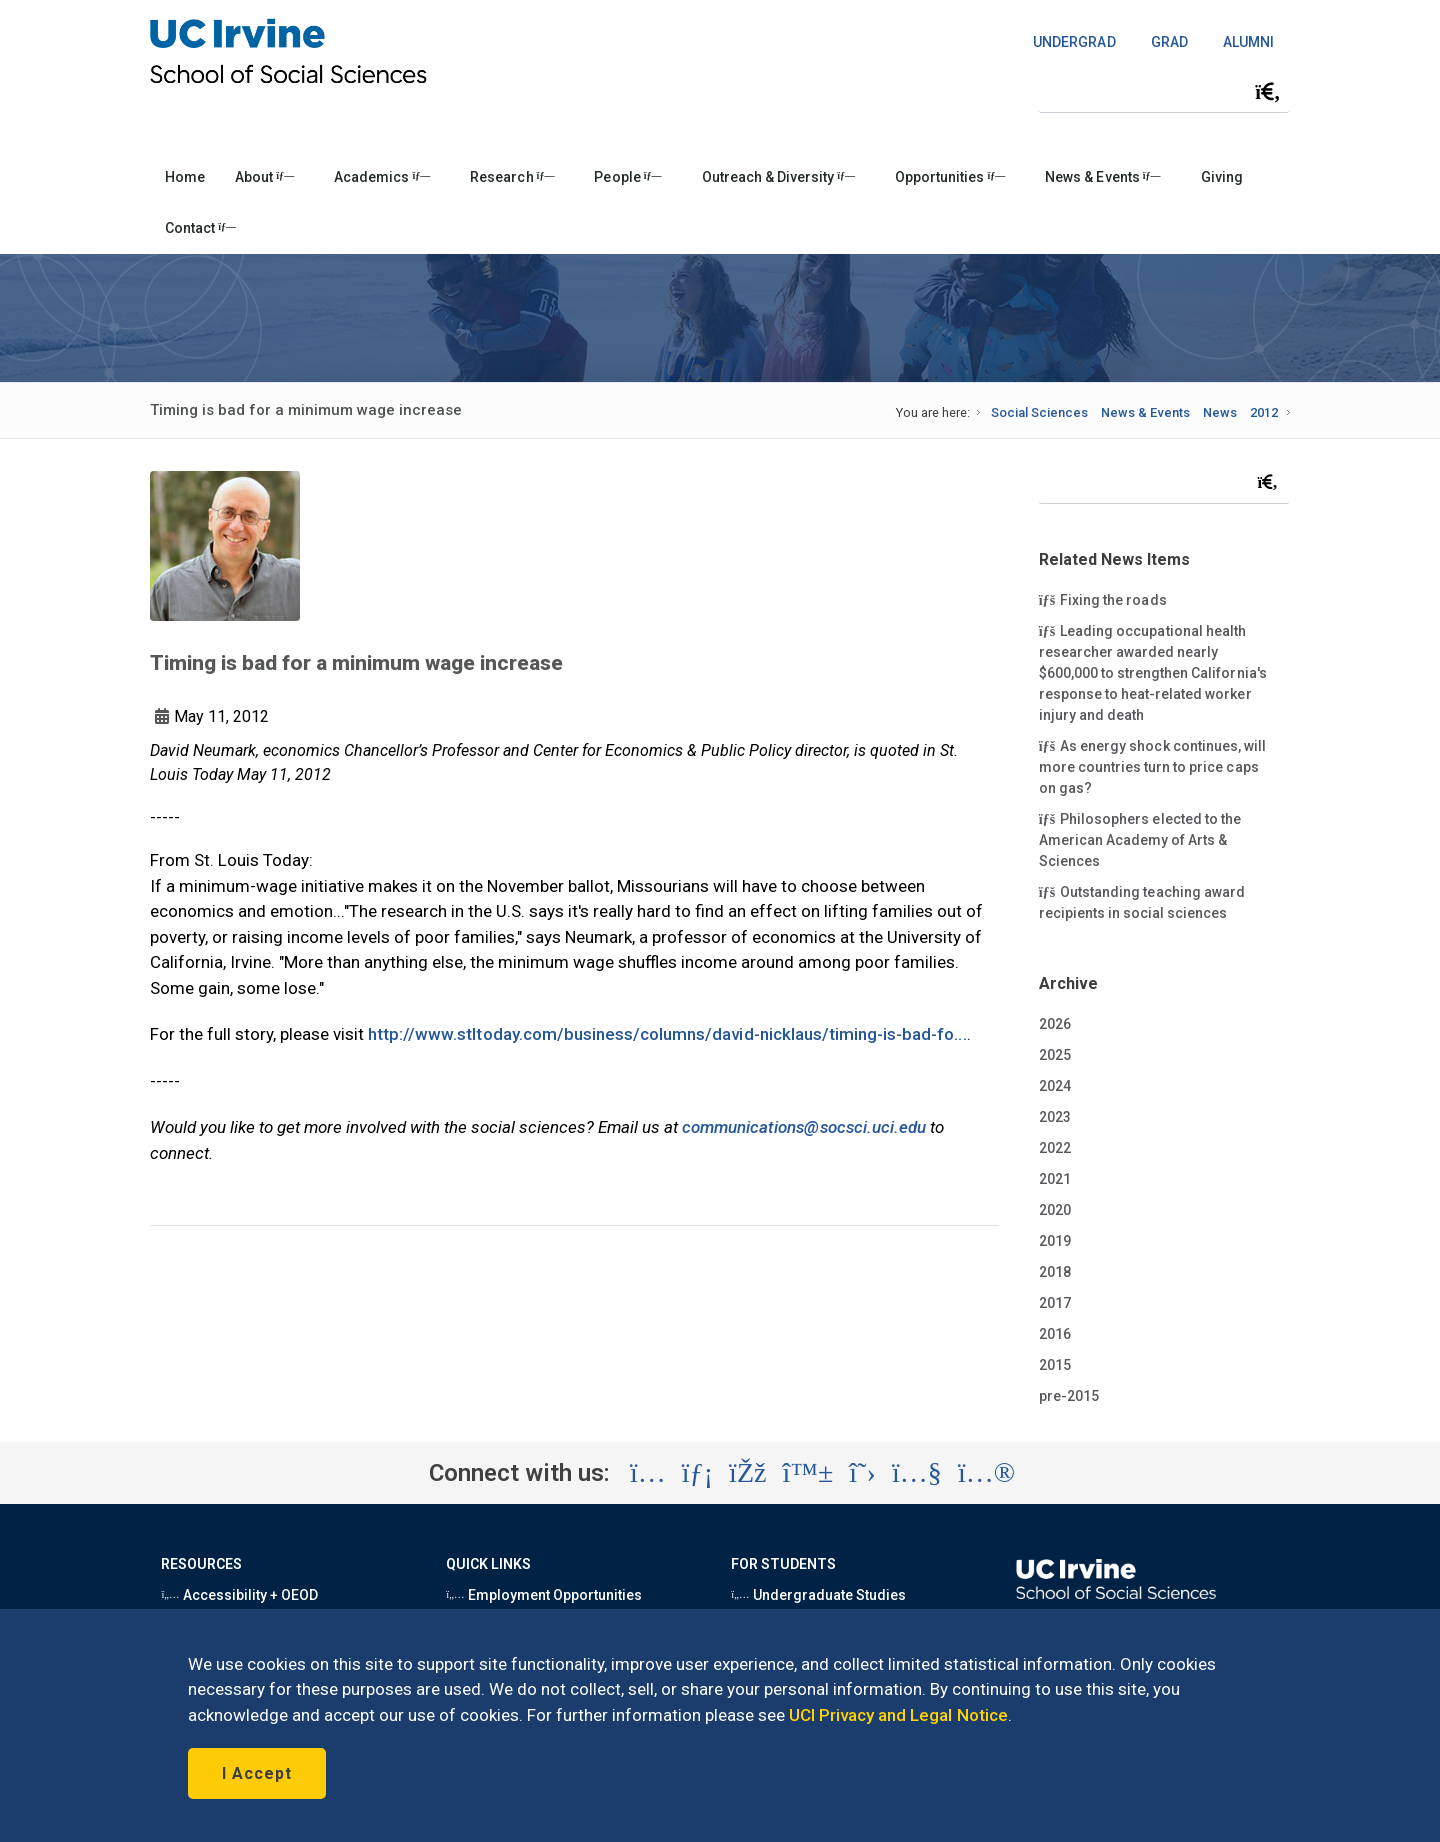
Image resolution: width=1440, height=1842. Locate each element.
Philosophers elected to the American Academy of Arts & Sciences (1140, 839)
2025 (1055, 1055)
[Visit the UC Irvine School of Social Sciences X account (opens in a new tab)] (862, 1473)
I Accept (257, 1773)
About (264, 177)
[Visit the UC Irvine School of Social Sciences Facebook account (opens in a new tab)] (747, 1473)
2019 (1055, 1241)
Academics (382, 177)
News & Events (1102, 177)
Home (185, 177)
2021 (1055, 1179)
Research (512, 177)
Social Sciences (1039, 412)
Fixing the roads (1104, 599)
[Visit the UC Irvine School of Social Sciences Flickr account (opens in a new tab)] (986, 1473)
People (627, 177)
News (1220, 412)
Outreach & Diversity (778, 177)
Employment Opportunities (544, 1595)
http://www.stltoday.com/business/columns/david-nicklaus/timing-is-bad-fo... (667, 1034)
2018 (1055, 1272)
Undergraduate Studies (818, 1595)
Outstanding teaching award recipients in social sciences (1142, 901)
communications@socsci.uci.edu (804, 1127)
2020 (1055, 1210)
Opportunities (950, 177)
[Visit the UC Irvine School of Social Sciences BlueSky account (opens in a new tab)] (808, 1473)
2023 (1055, 1117)
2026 (1055, 1024)
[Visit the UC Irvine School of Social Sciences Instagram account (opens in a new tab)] (648, 1473)
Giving (1222, 177)
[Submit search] (1268, 92)
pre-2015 (1069, 1396)
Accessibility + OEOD (239, 1595)
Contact (200, 228)
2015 (1055, 1365)
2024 (1055, 1086)
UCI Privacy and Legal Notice (898, 1715)
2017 (1055, 1303)
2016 (1055, 1334)
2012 (1264, 412)
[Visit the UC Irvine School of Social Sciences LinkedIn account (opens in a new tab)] (697, 1473)
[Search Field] (1164, 91)
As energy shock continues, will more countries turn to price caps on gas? (1152, 766)
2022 (1055, 1148)
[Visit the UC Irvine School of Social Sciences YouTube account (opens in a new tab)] (917, 1473)
